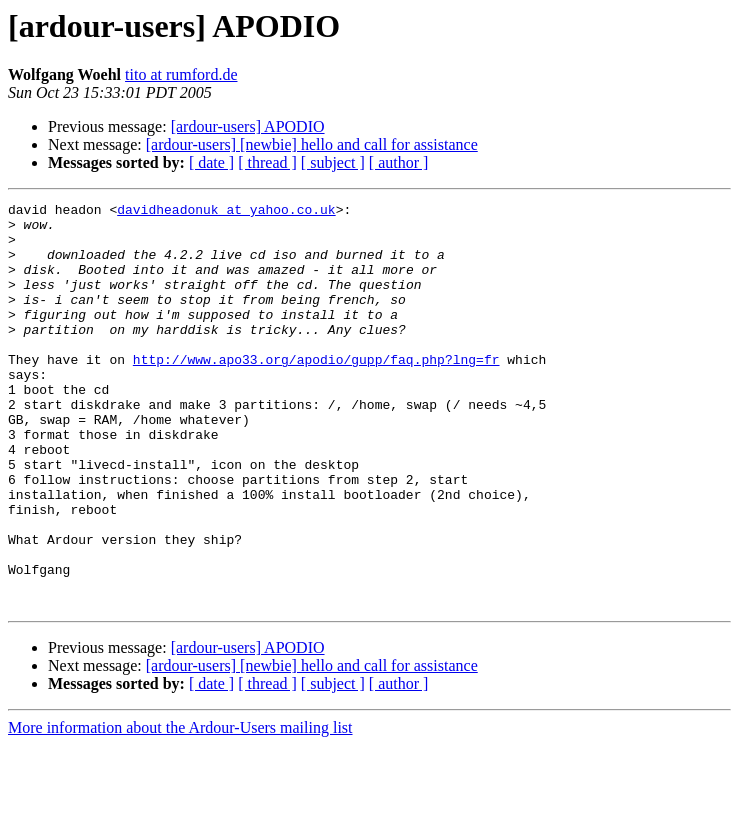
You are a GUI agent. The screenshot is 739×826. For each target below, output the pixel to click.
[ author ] (399, 162)
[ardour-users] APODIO (248, 126)
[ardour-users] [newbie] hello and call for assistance (312, 144)
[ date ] (211, 162)
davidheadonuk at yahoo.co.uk (226, 212)
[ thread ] (267, 162)
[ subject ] (333, 162)
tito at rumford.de (181, 74)
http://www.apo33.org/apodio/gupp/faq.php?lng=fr (316, 392)
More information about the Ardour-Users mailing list (180, 808)
